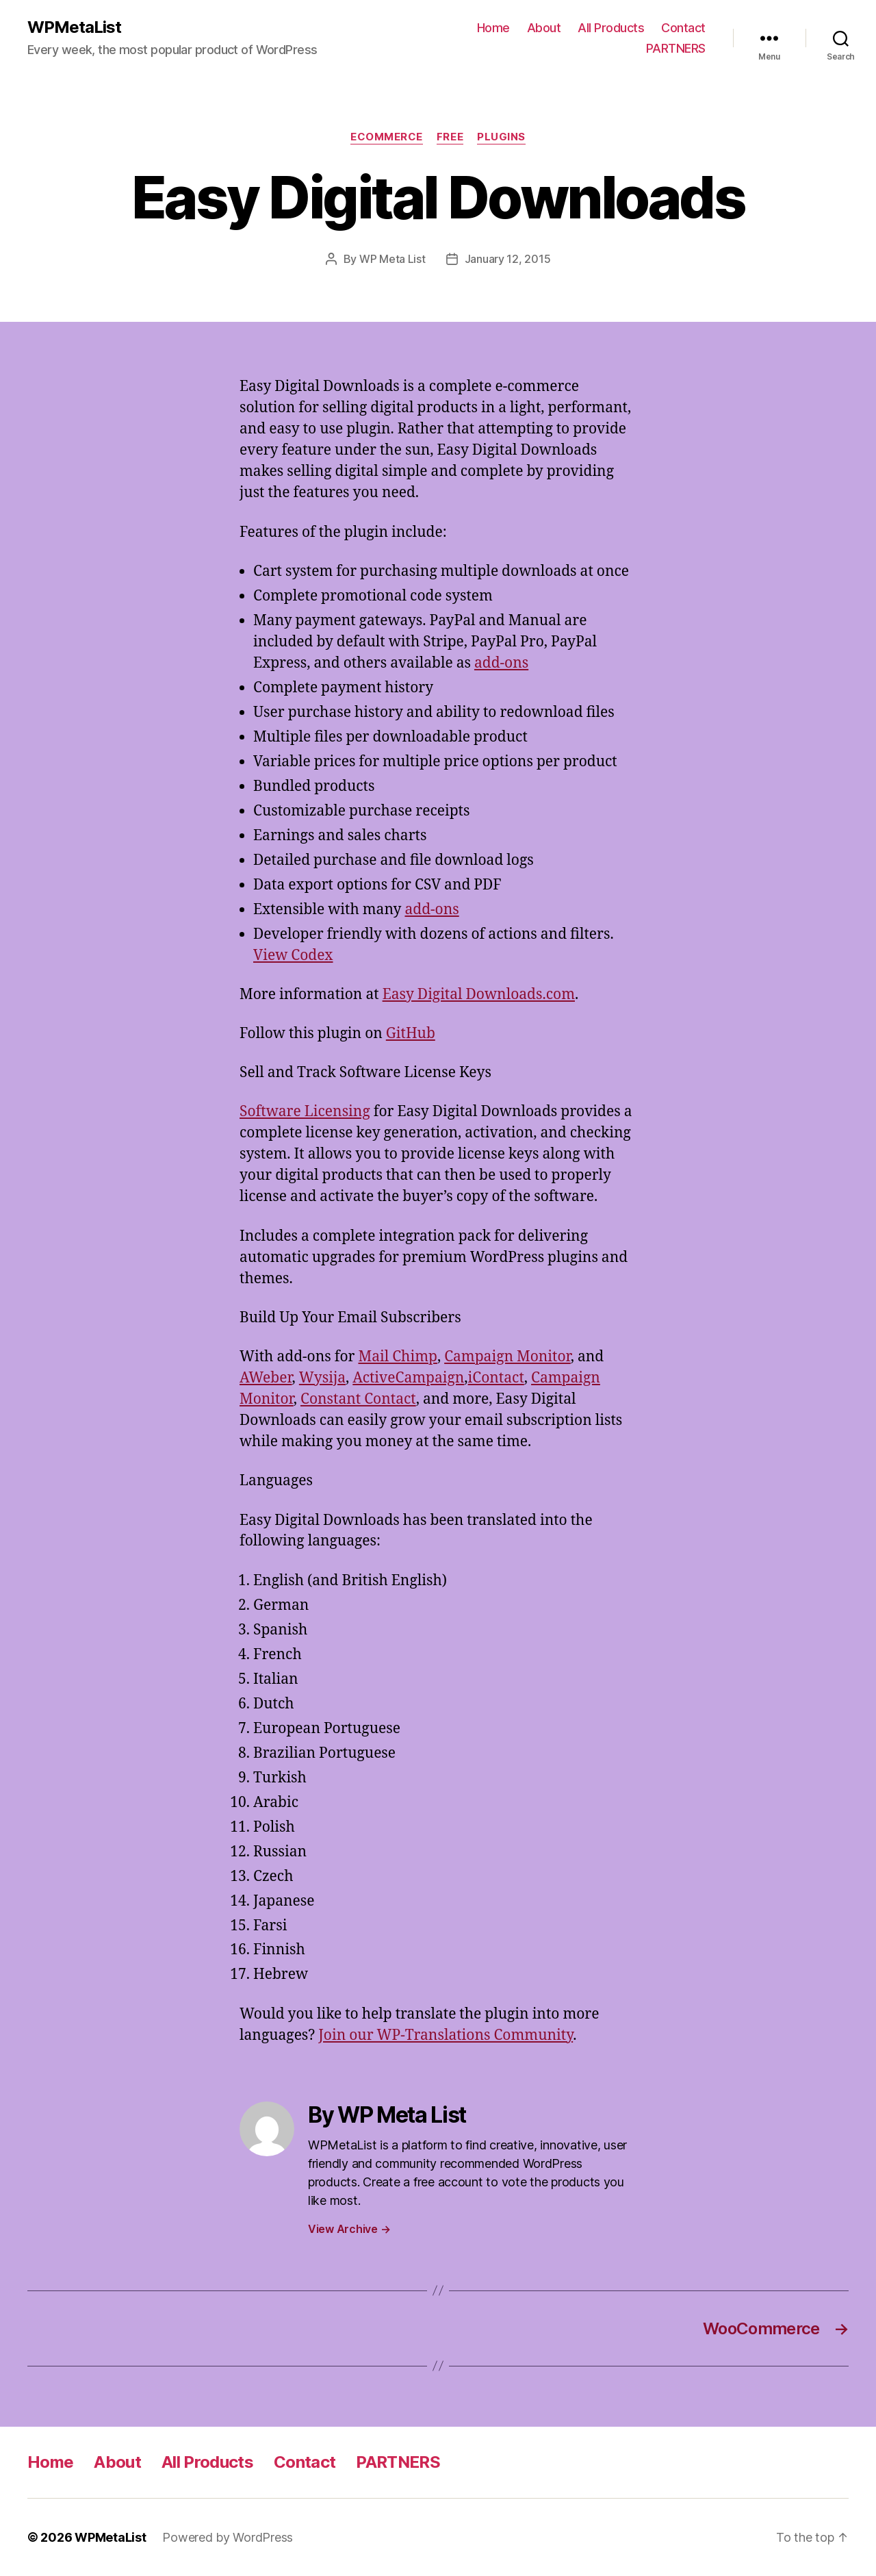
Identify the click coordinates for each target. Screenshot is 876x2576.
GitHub (410, 1033)
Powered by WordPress (227, 2537)
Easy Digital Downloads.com (479, 994)
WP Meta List (392, 259)
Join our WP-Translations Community (445, 2035)
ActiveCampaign (408, 1378)
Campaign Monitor (507, 1357)
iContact (496, 1378)
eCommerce (386, 137)
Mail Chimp (397, 1357)
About (544, 28)
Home (493, 28)
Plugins (501, 137)
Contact (683, 28)
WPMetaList (74, 27)
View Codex (293, 955)
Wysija (322, 1378)
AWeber (266, 1378)
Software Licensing (305, 1111)
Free (450, 137)
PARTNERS (676, 48)
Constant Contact (358, 1399)
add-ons (501, 663)
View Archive (349, 2229)
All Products (611, 28)
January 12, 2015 (508, 259)
